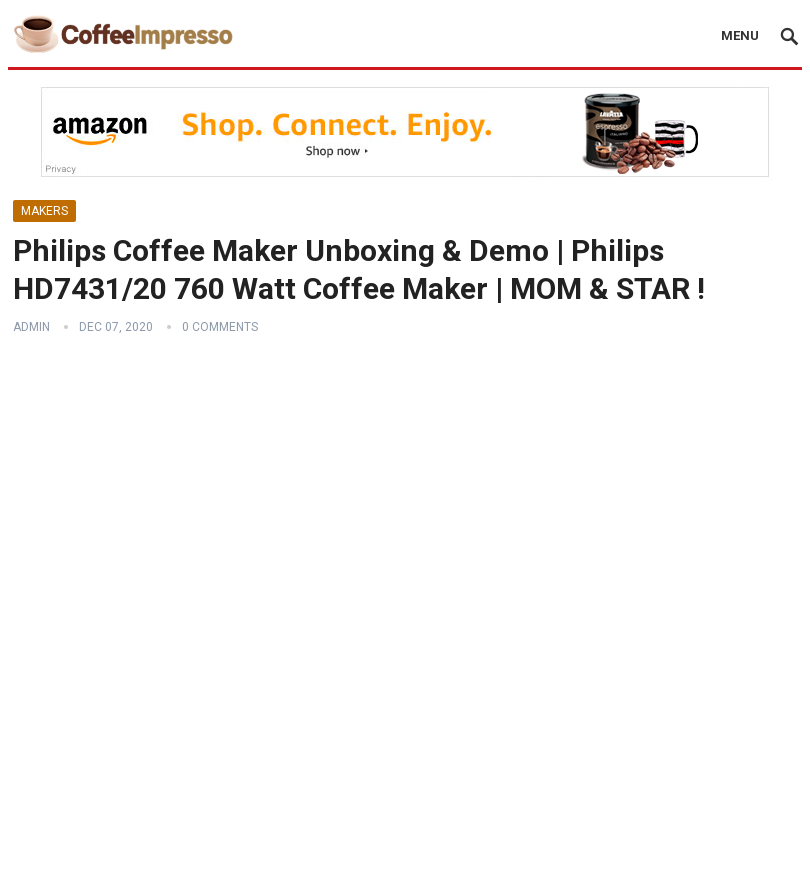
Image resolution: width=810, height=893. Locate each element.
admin (31, 327)
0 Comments (220, 327)
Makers (44, 211)
